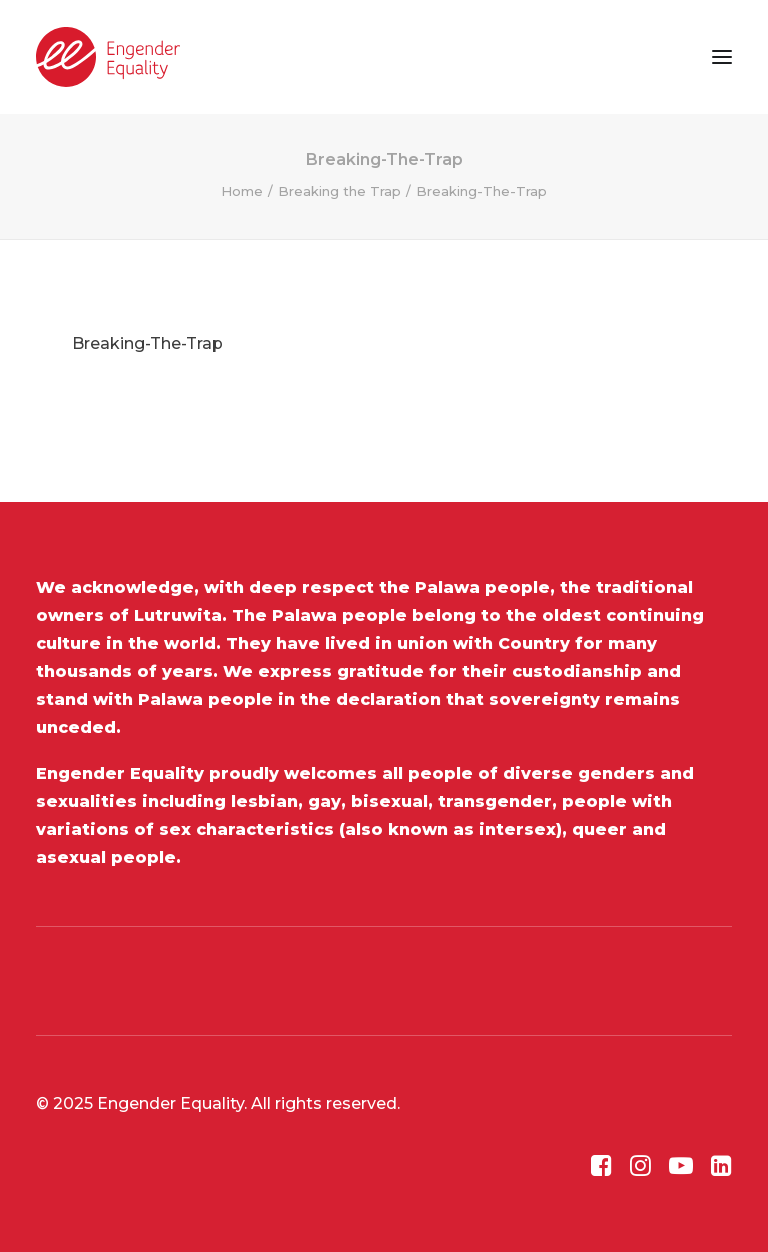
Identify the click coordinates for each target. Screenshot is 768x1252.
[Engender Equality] (108, 57)
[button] (722, 57)
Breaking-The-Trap (147, 343)
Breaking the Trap (339, 191)
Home (242, 191)
